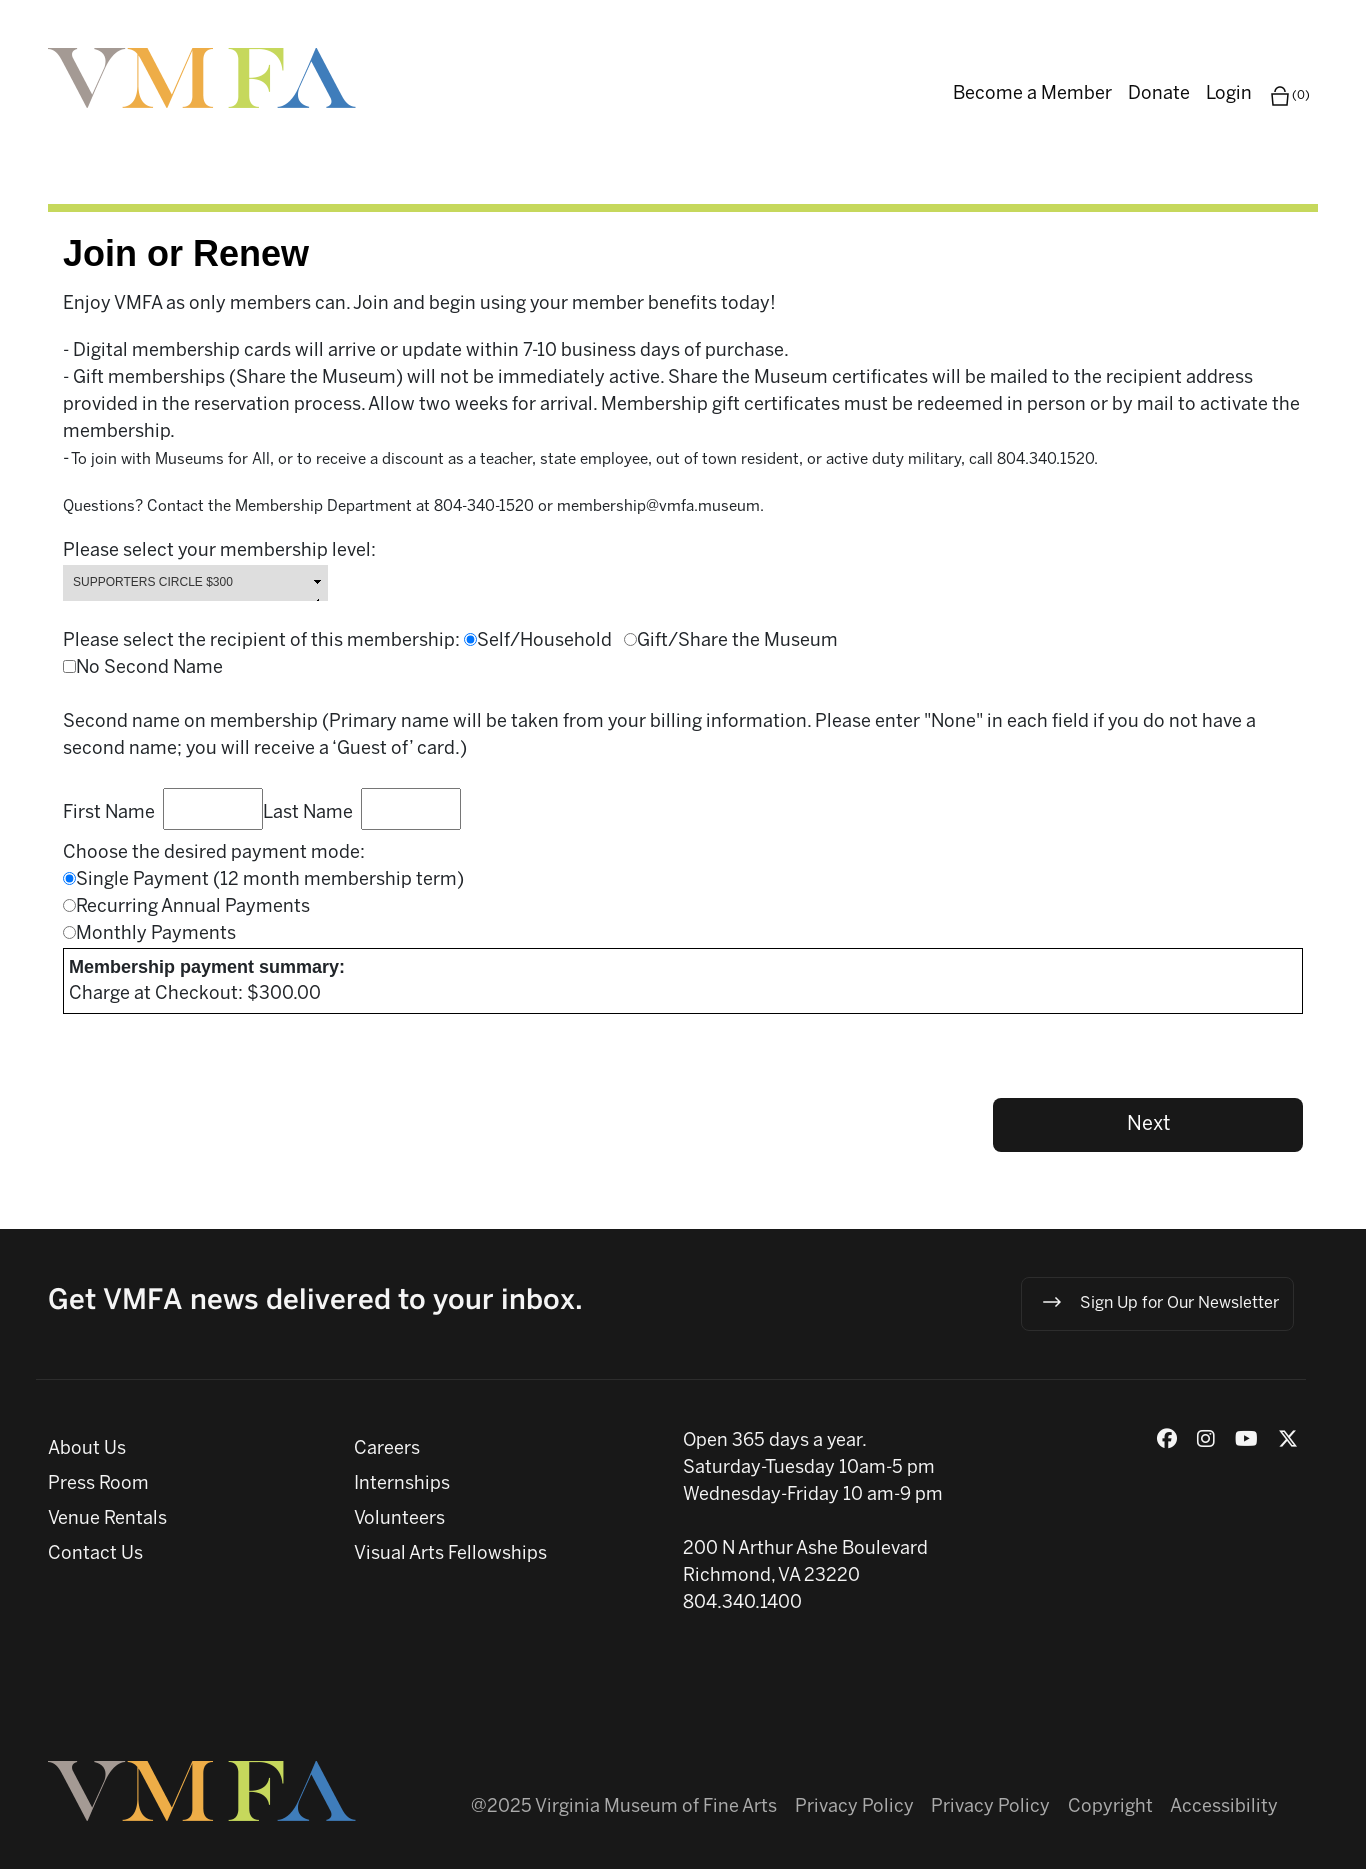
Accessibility (1224, 1807)
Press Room (98, 1484)
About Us (87, 1449)
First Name (113, 813)
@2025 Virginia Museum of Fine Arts (624, 1807)
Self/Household (550, 641)
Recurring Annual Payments (193, 907)
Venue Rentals (107, 1519)
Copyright (1110, 1807)
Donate (1159, 94)
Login (1229, 94)
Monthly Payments (156, 934)
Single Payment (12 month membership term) (270, 880)
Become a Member (1032, 94)
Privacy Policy (854, 1807)
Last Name (312, 813)
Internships (402, 1484)
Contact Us (95, 1554)
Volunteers (399, 1519)
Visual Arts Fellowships (450, 1554)
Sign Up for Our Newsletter (1159, 1302)
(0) (1289, 96)
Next (1148, 1124)
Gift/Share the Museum (737, 641)
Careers (387, 1449)
